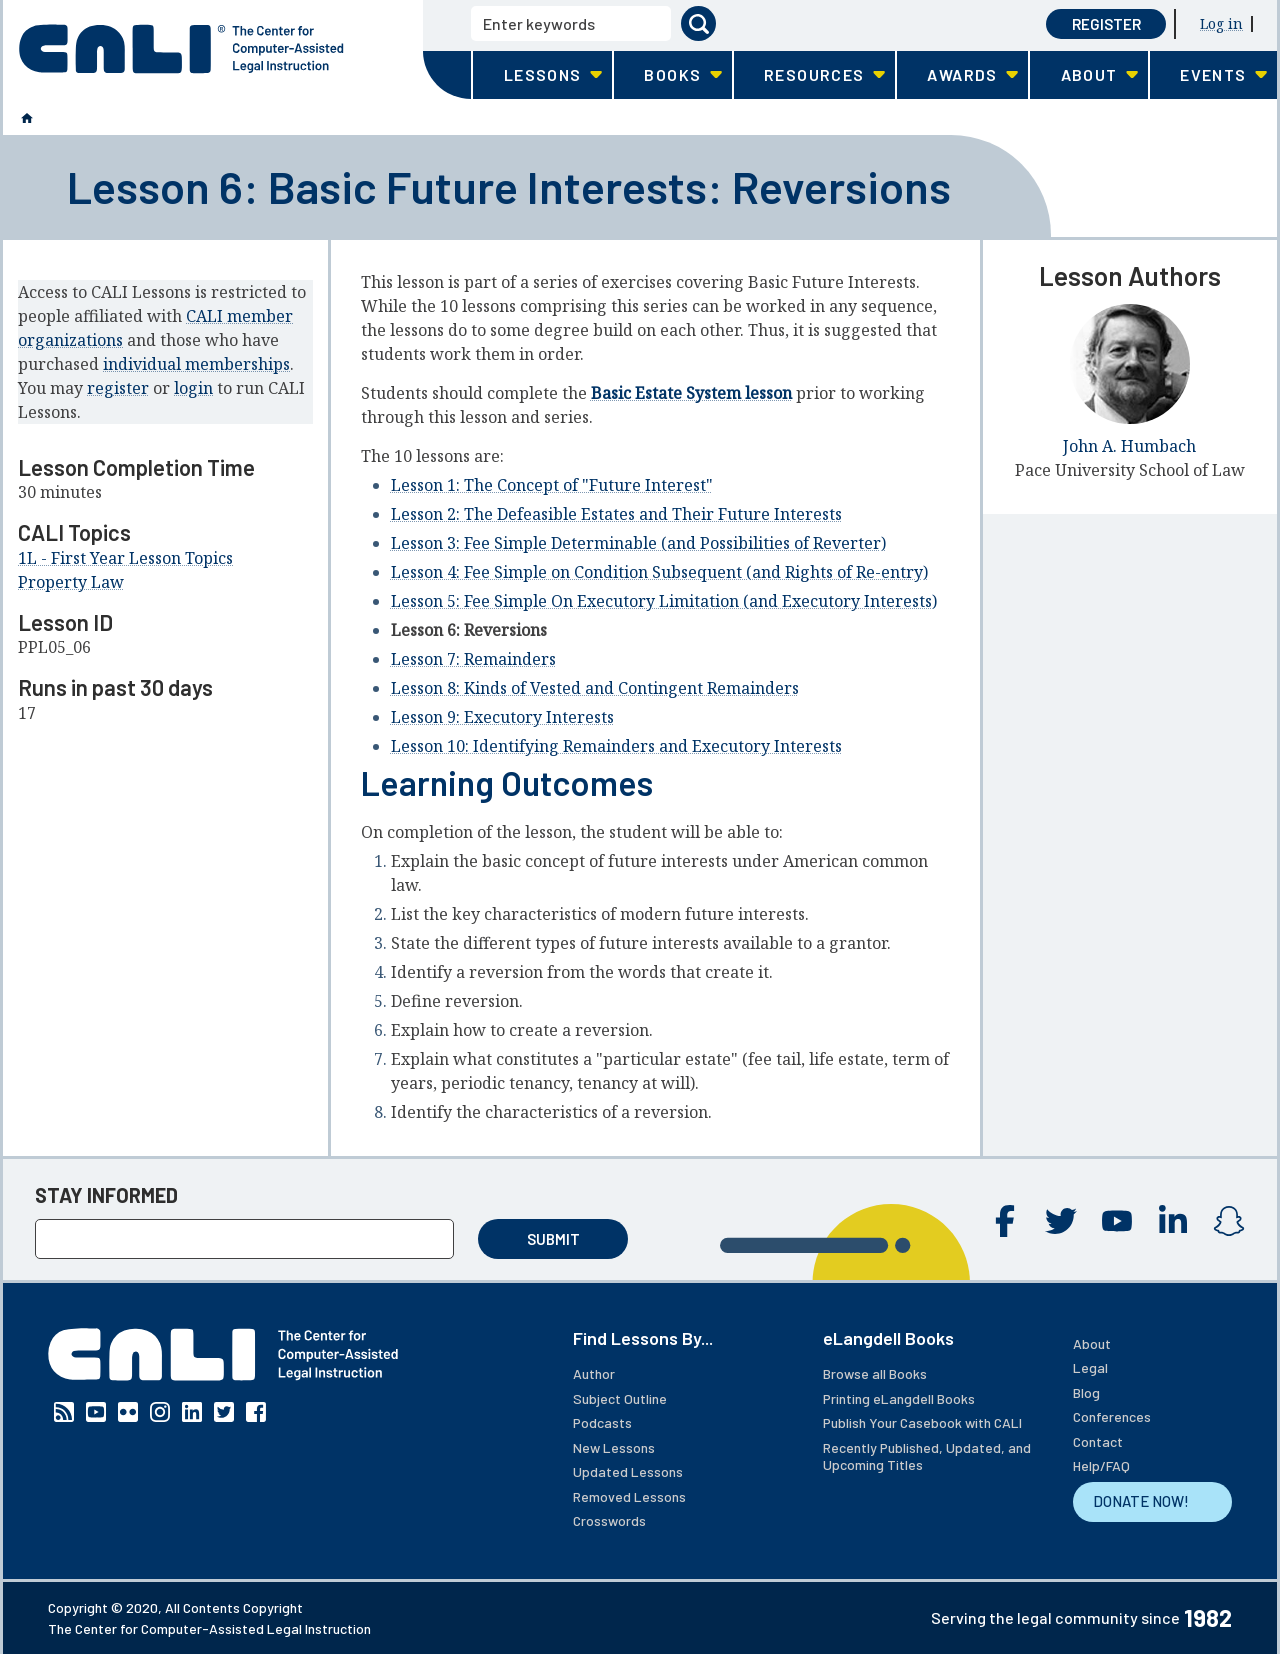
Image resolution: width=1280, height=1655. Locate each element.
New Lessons (614, 1447)
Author (594, 1373)
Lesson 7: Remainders (473, 659)
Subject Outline (620, 1398)
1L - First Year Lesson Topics (125, 558)
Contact (1098, 1441)
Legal (1090, 1367)
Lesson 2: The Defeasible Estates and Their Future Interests (616, 514)
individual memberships (196, 364)
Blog (1086, 1392)
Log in (1221, 23)
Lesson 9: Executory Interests (502, 717)
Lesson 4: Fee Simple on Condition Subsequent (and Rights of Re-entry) (659, 572)
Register (1106, 24)
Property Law (71, 582)
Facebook (1005, 1221)
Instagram (1229, 1221)
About (1092, 1343)
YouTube (1117, 1221)
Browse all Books (875, 1373)
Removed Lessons (629, 1496)
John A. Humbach (1129, 446)
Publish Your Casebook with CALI (922, 1422)
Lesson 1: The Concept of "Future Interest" (552, 485)
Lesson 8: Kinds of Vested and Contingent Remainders (595, 688)
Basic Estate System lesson (691, 393)
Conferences (1112, 1416)
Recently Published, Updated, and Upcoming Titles (927, 1456)
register (118, 388)
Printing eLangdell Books (899, 1398)
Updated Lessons (628, 1471)
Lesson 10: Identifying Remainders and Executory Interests (616, 746)
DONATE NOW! (1141, 1501)
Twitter (1061, 1221)
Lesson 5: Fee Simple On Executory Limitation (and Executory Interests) (664, 601)
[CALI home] (181, 49)
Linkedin (1173, 1221)
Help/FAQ (1101, 1465)
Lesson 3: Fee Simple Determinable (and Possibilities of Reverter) (638, 543)
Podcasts (602, 1422)
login (193, 388)
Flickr (128, 1412)
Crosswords (609, 1520)
